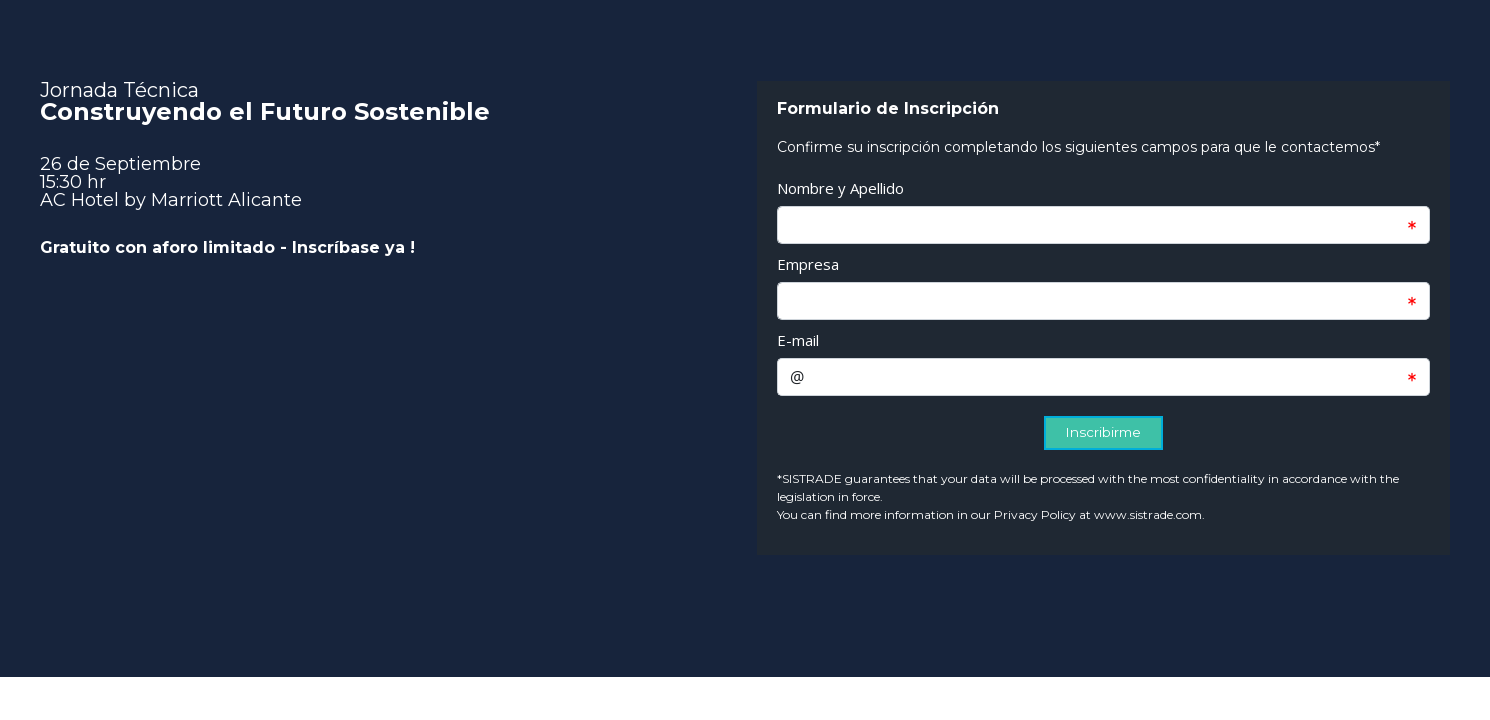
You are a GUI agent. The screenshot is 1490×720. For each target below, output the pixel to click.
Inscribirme (1103, 432)
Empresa (808, 264)
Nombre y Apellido (840, 188)
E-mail (798, 340)
